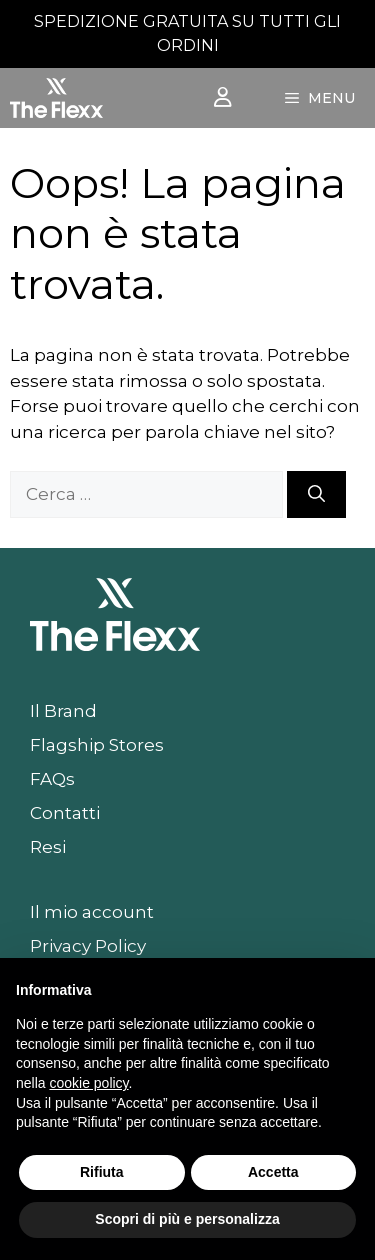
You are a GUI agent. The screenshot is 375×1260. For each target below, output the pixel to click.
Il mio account (92, 912)
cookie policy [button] (88, 1083)
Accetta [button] (273, 1172)
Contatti (65, 813)
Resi (48, 847)
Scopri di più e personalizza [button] (187, 1219)
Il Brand (63, 711)
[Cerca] (316, 495)
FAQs (52, 779)
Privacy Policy (88, 946)
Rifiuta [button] (102, 1172)
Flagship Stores (97, 745)
